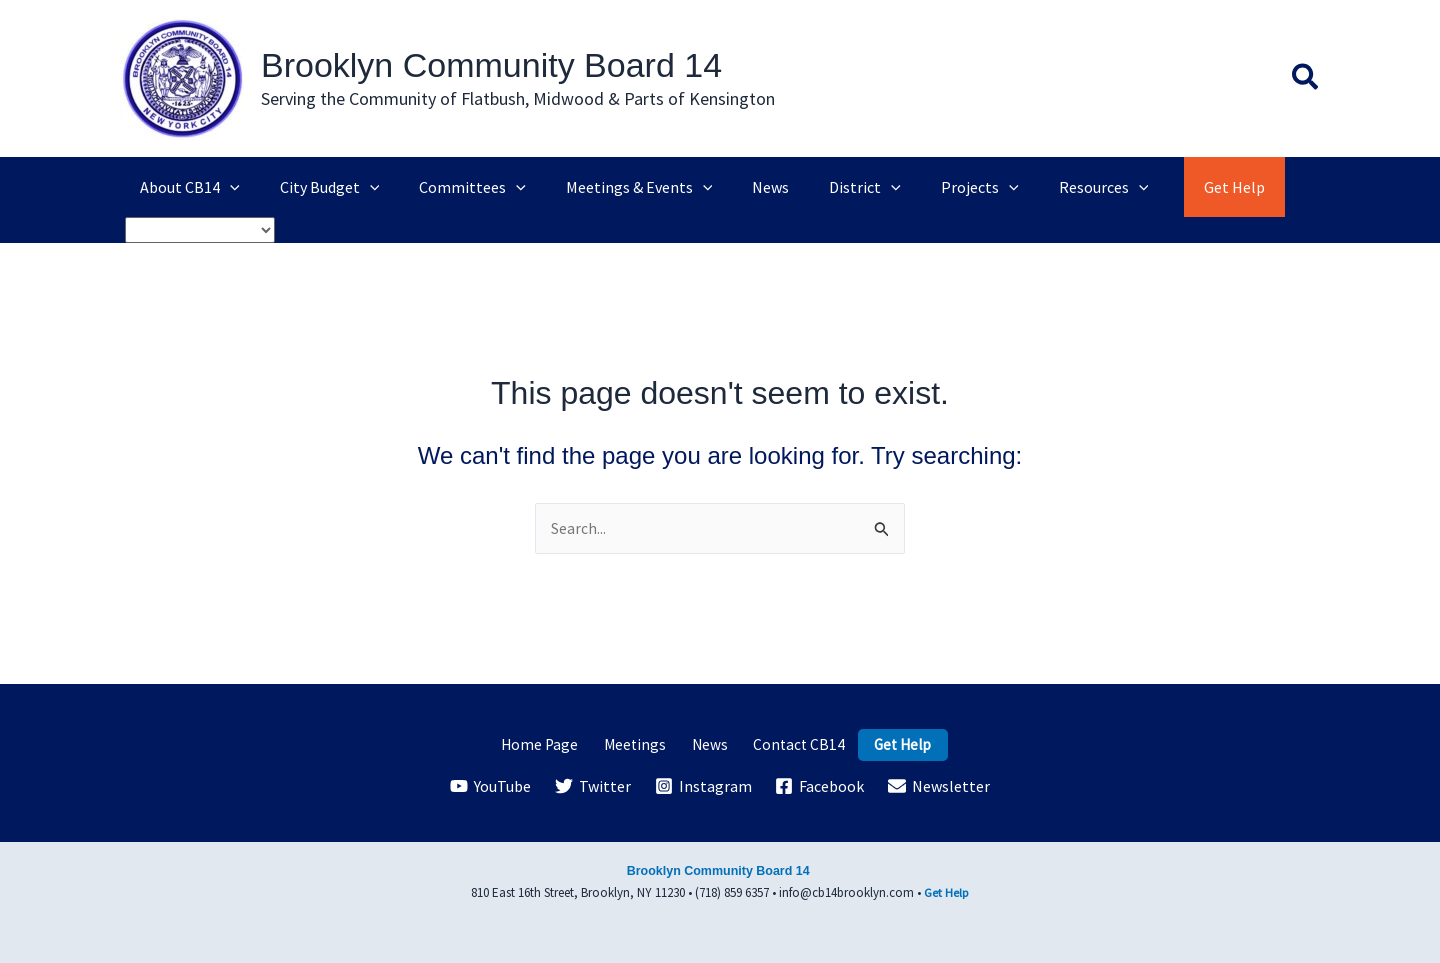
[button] (1306, 79)
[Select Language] (200, 230)
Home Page (554, 744)
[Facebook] (821, 786)
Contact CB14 (790, 744)
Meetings (642, 744)
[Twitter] (591, 786)
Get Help (886, 744)
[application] (226, 187)
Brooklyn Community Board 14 (491, 65)
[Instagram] (703, 786)
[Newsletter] (941, 786)
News (708, 744)
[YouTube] (489, 786)
